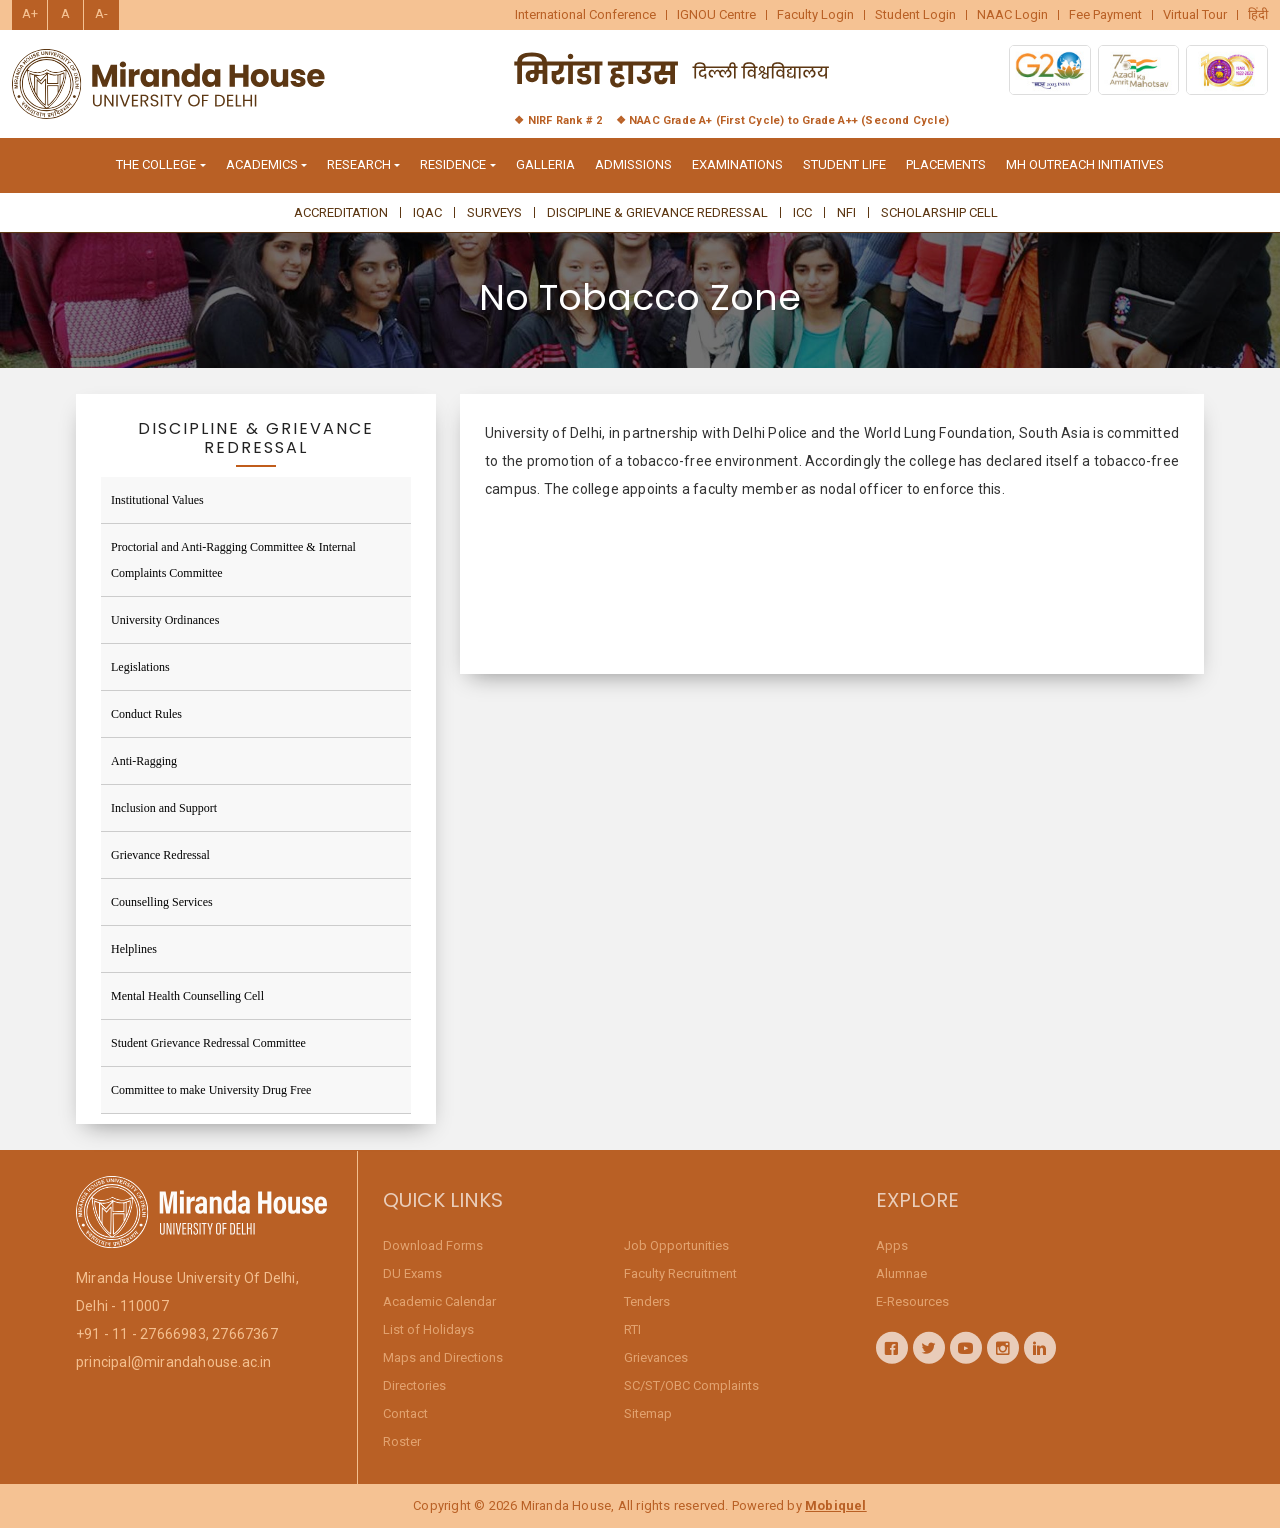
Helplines (134, 949)
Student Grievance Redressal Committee (208, 1043)
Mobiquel (836, 1505)
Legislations (140, 667)
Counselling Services (162, 902)
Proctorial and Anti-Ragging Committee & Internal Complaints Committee (233, 560)
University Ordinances (165, 620)
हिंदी (1258, 15)
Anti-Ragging (144, 761)
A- (101, 13)
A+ (30, 13)
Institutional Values (157, 500)
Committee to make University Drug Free (211, 1090)
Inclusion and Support (164, 808)
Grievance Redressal (160, 855)
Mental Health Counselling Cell (187, 996)
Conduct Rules (146, 714)
